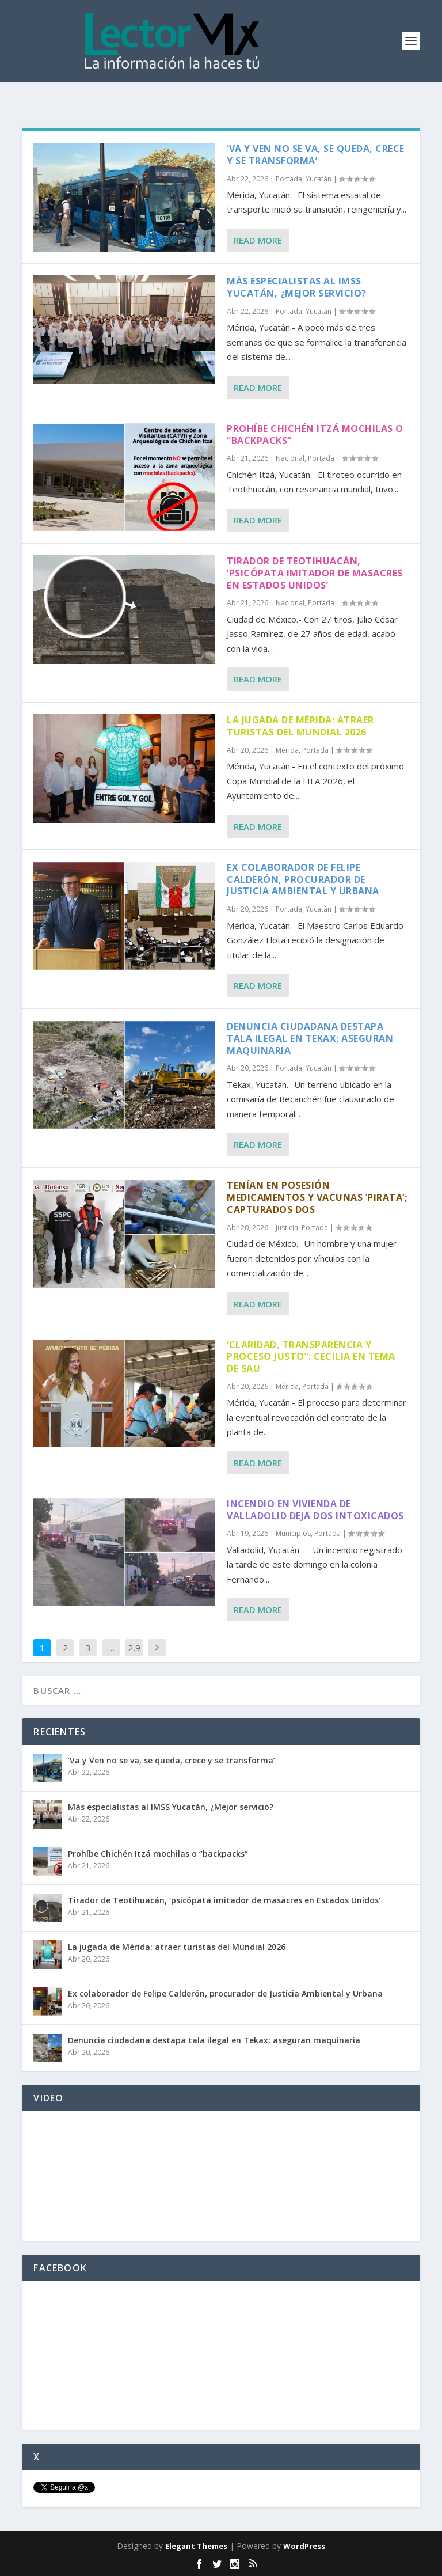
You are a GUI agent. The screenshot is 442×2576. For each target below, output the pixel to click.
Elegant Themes (196, 2546)
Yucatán (319, 179)
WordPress (304, 2546)
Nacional (290, 458)
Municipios (293, 1533)
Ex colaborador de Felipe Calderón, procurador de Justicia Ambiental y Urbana (303, 879)
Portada (289, 179)
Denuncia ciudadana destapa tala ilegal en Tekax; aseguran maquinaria (310, 1038)
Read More (258, 240)
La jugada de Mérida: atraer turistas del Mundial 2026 (300, 726)
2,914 (134, 1656)
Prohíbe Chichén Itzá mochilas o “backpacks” (315, 434)
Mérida (287, 750)
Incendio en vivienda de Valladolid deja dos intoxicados (315, 1509)
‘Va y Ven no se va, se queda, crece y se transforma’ (316, 154)
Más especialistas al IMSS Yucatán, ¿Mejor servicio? (297, 287)
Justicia (287, 1227)
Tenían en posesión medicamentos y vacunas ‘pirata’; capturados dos (317, 1197)
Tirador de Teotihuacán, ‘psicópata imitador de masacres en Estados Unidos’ (315, 573)
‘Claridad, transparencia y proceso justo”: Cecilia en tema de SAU (311, 1356)
